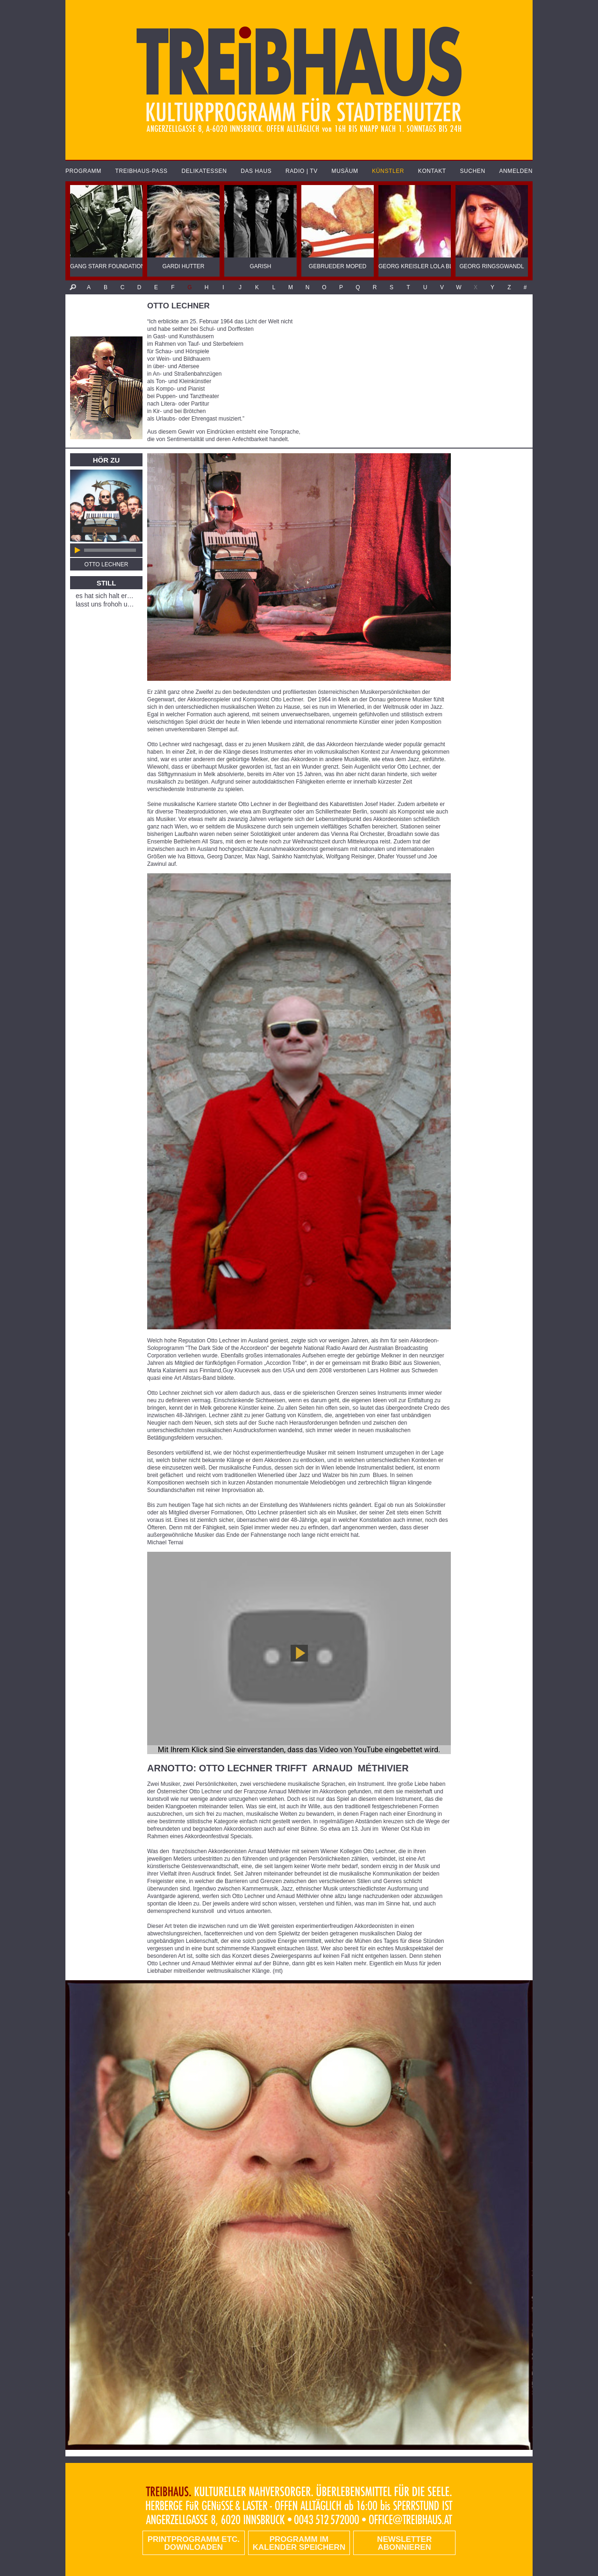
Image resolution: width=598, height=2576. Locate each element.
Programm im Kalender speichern (299, 2543)
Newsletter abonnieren (404, 2543)
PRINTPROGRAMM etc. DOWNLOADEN (194, 2543)
